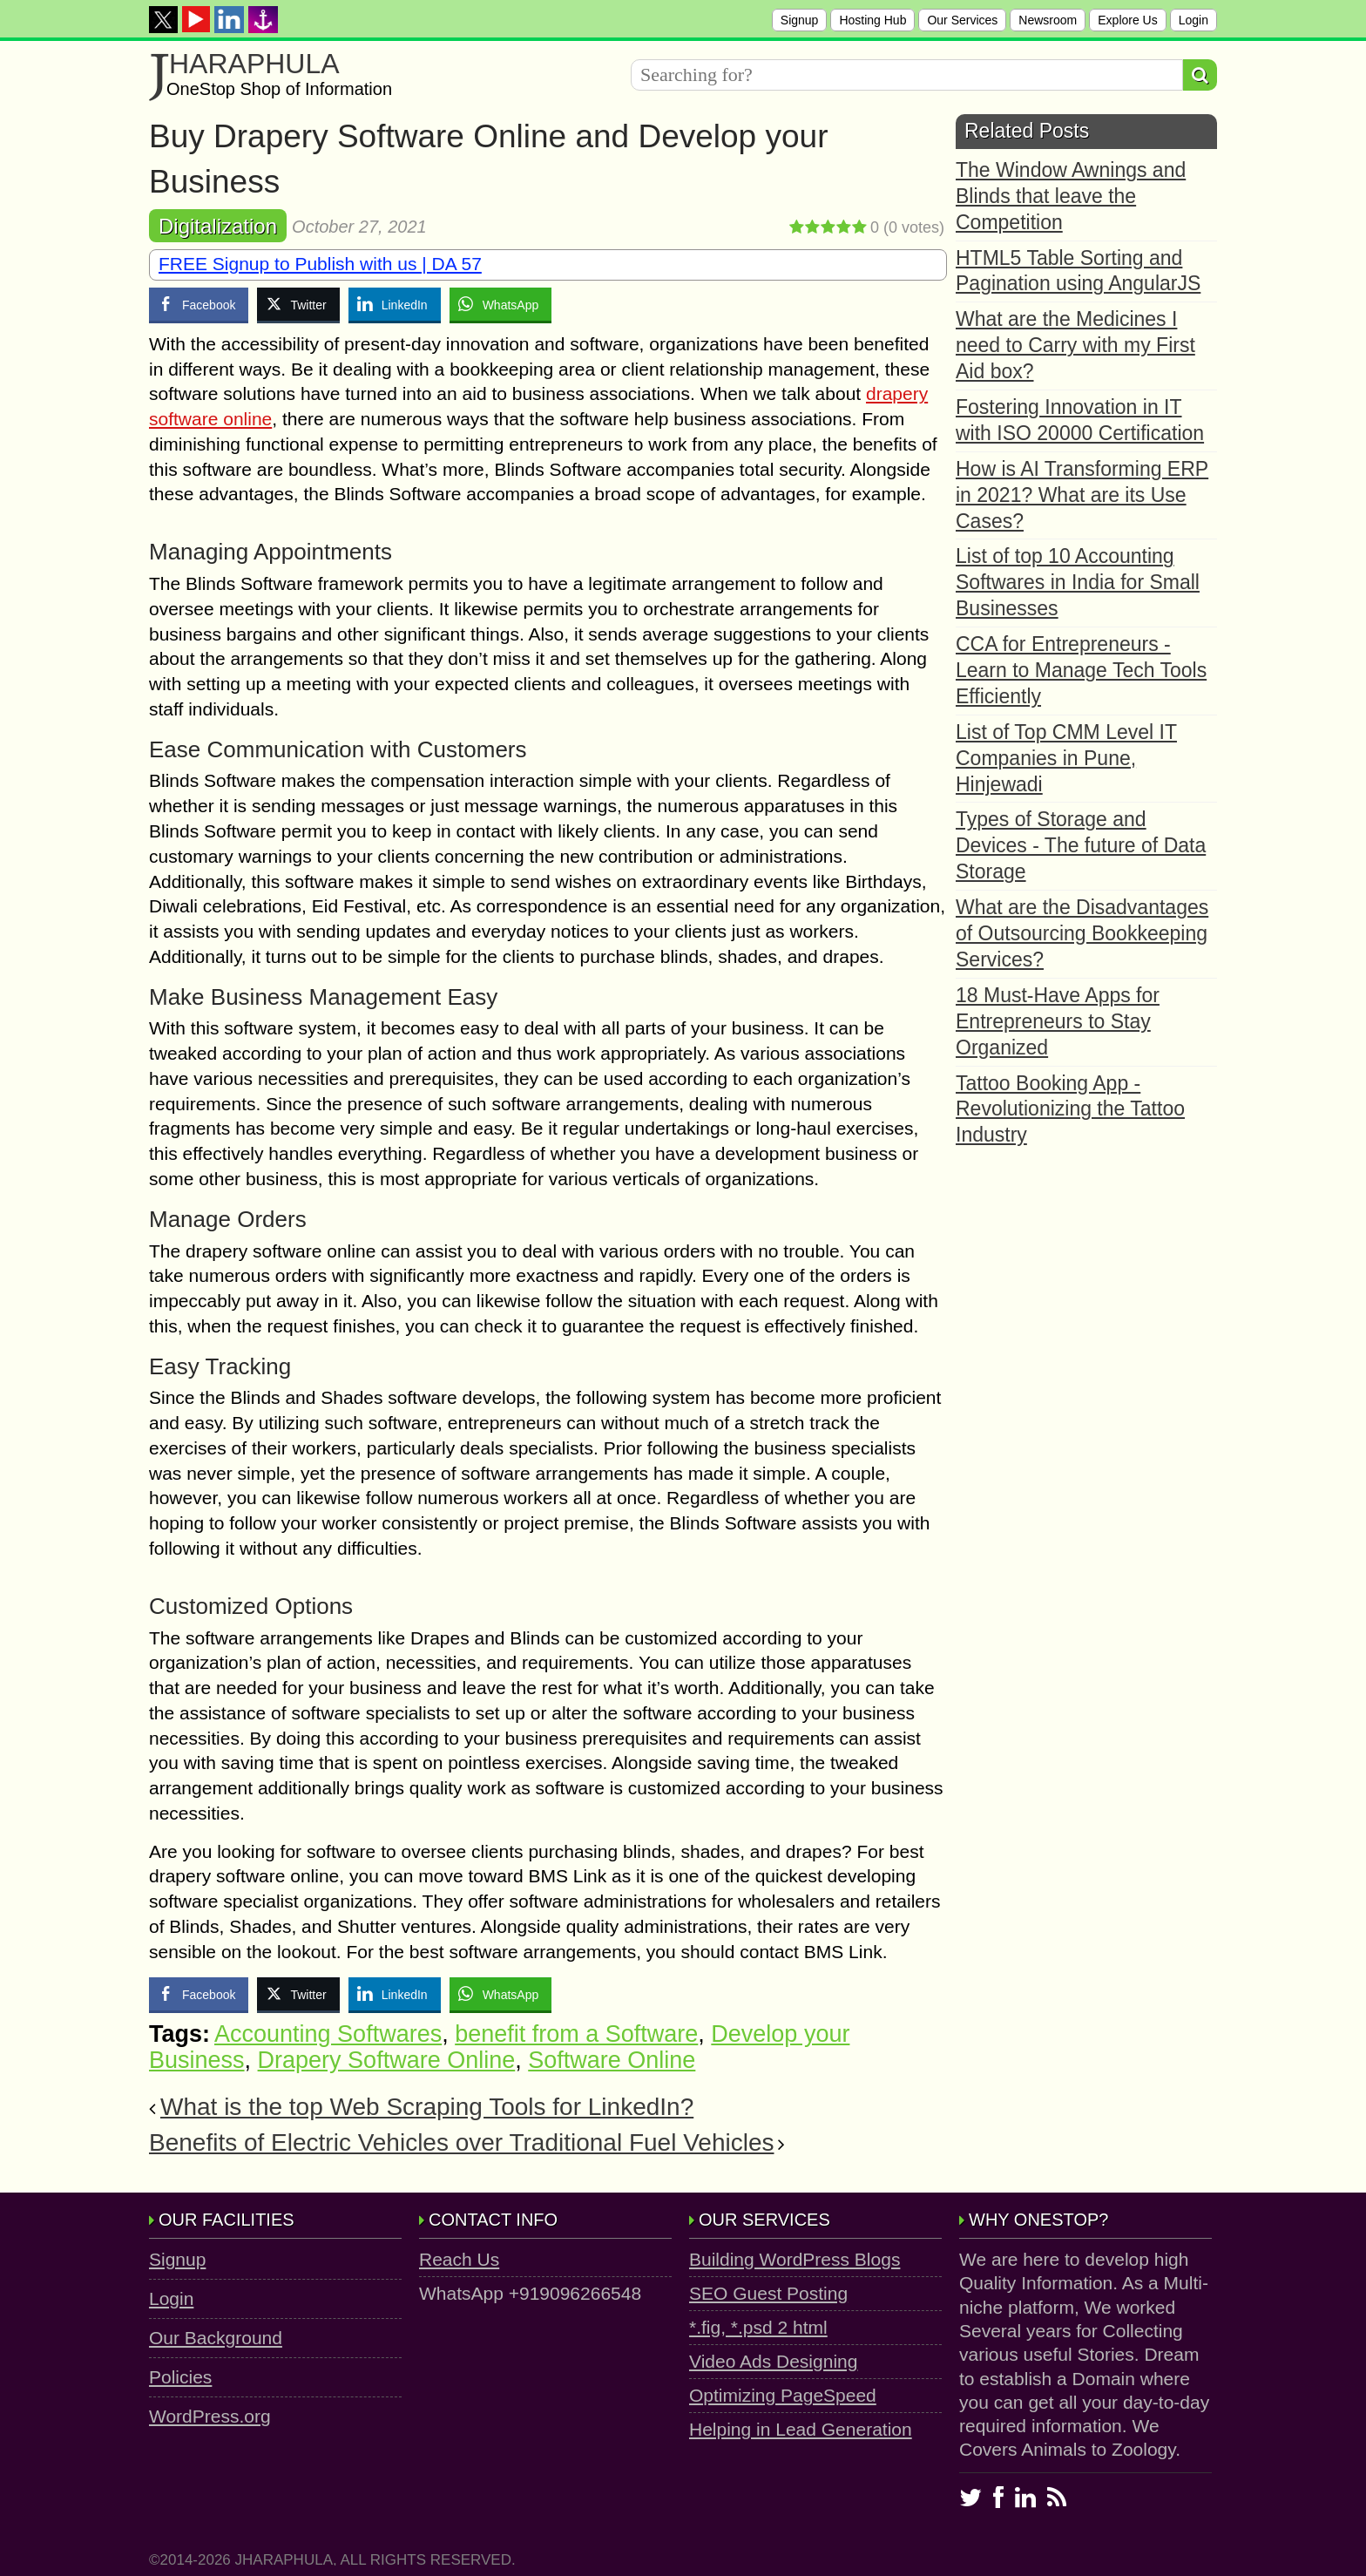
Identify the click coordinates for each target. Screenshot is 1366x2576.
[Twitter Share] (298, 304)
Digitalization (218, 226)
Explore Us (1127, 20)
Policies (180, 2377)
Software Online (611, 2060)
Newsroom (1047, 20)
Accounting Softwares (328, 2034)
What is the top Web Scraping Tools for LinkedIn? (426, 2106)
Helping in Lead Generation (800, 2429)
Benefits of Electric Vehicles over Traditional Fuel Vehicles (461, 2142)
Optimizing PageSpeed (782, 2395)
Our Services (962, 20)
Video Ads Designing (773, 2361)
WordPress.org (210, 2416)
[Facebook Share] (198, 304)
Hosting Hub (872, 20)
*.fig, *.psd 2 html (758, 2327)
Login (1193, 20)
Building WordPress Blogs (794, 2259)
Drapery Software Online (387, 2060)
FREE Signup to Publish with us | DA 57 (320, 264)
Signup (800, 20)
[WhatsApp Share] (501, 304)
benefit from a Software (576, 2034)
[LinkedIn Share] (394, 304)
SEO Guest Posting (768, 2293)
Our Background (215, 2338)
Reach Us (459, 2259)
